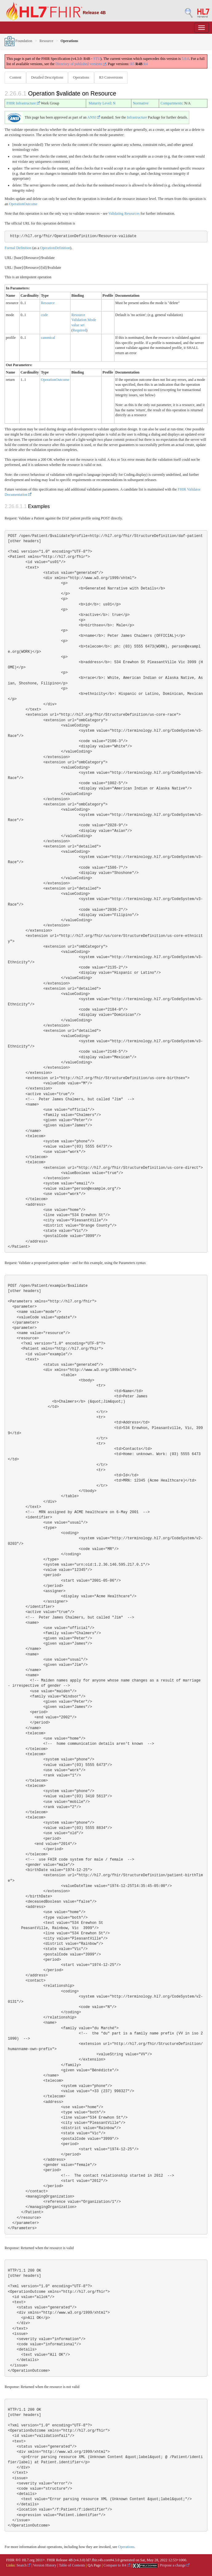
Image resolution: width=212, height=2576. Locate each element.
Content (15, 77)
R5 (132, 64)
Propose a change (175, 2565)
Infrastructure (137, 117)
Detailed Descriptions (47, 77)
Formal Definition (18, 248)
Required (79, 330)
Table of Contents (72, 2565)
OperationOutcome (23, 204)
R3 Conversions (111, 77)
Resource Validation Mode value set (83, 320)
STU (96, 59)
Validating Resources (124, 213)
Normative (141, 103)
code (44, 315)
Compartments (171, 103)
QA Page (94, 2565)
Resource (46, 41)
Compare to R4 (116, 2565)
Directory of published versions (80, 64)
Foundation (18, 41)
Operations (81, 77)
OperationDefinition (55, 248)
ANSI (93, 117)
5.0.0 (185, 59)
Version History (45, 2565)
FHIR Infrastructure (23, 103)
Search (24, 2565)
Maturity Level (100, 103)
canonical (48, 337)
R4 (145, 64)
